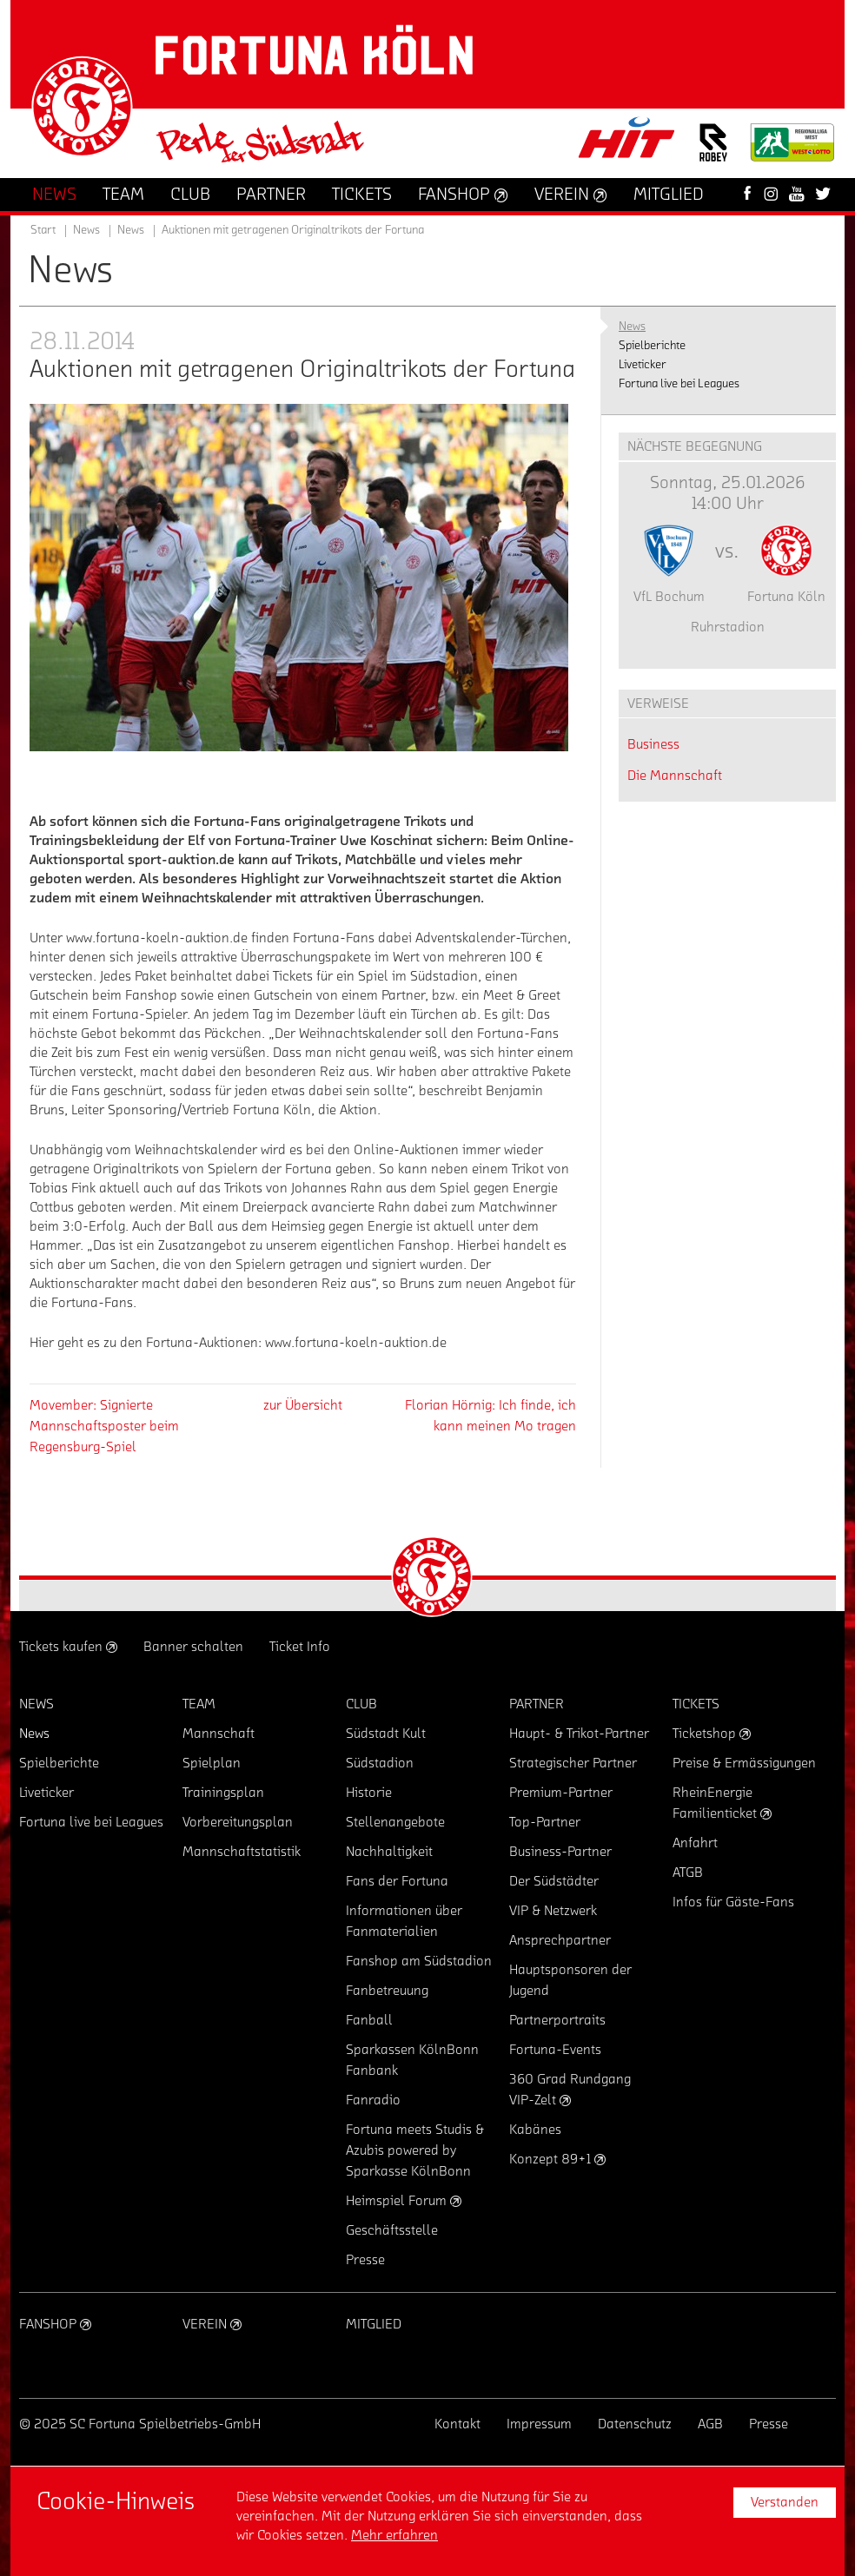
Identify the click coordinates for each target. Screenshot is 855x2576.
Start (43, 230)
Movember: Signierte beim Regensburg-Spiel (104, 1426)
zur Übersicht (302, 1405)
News (130, 230)
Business (653, 744)
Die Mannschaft (674, 776)
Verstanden (785, 2502)
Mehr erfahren (394, 2535)
